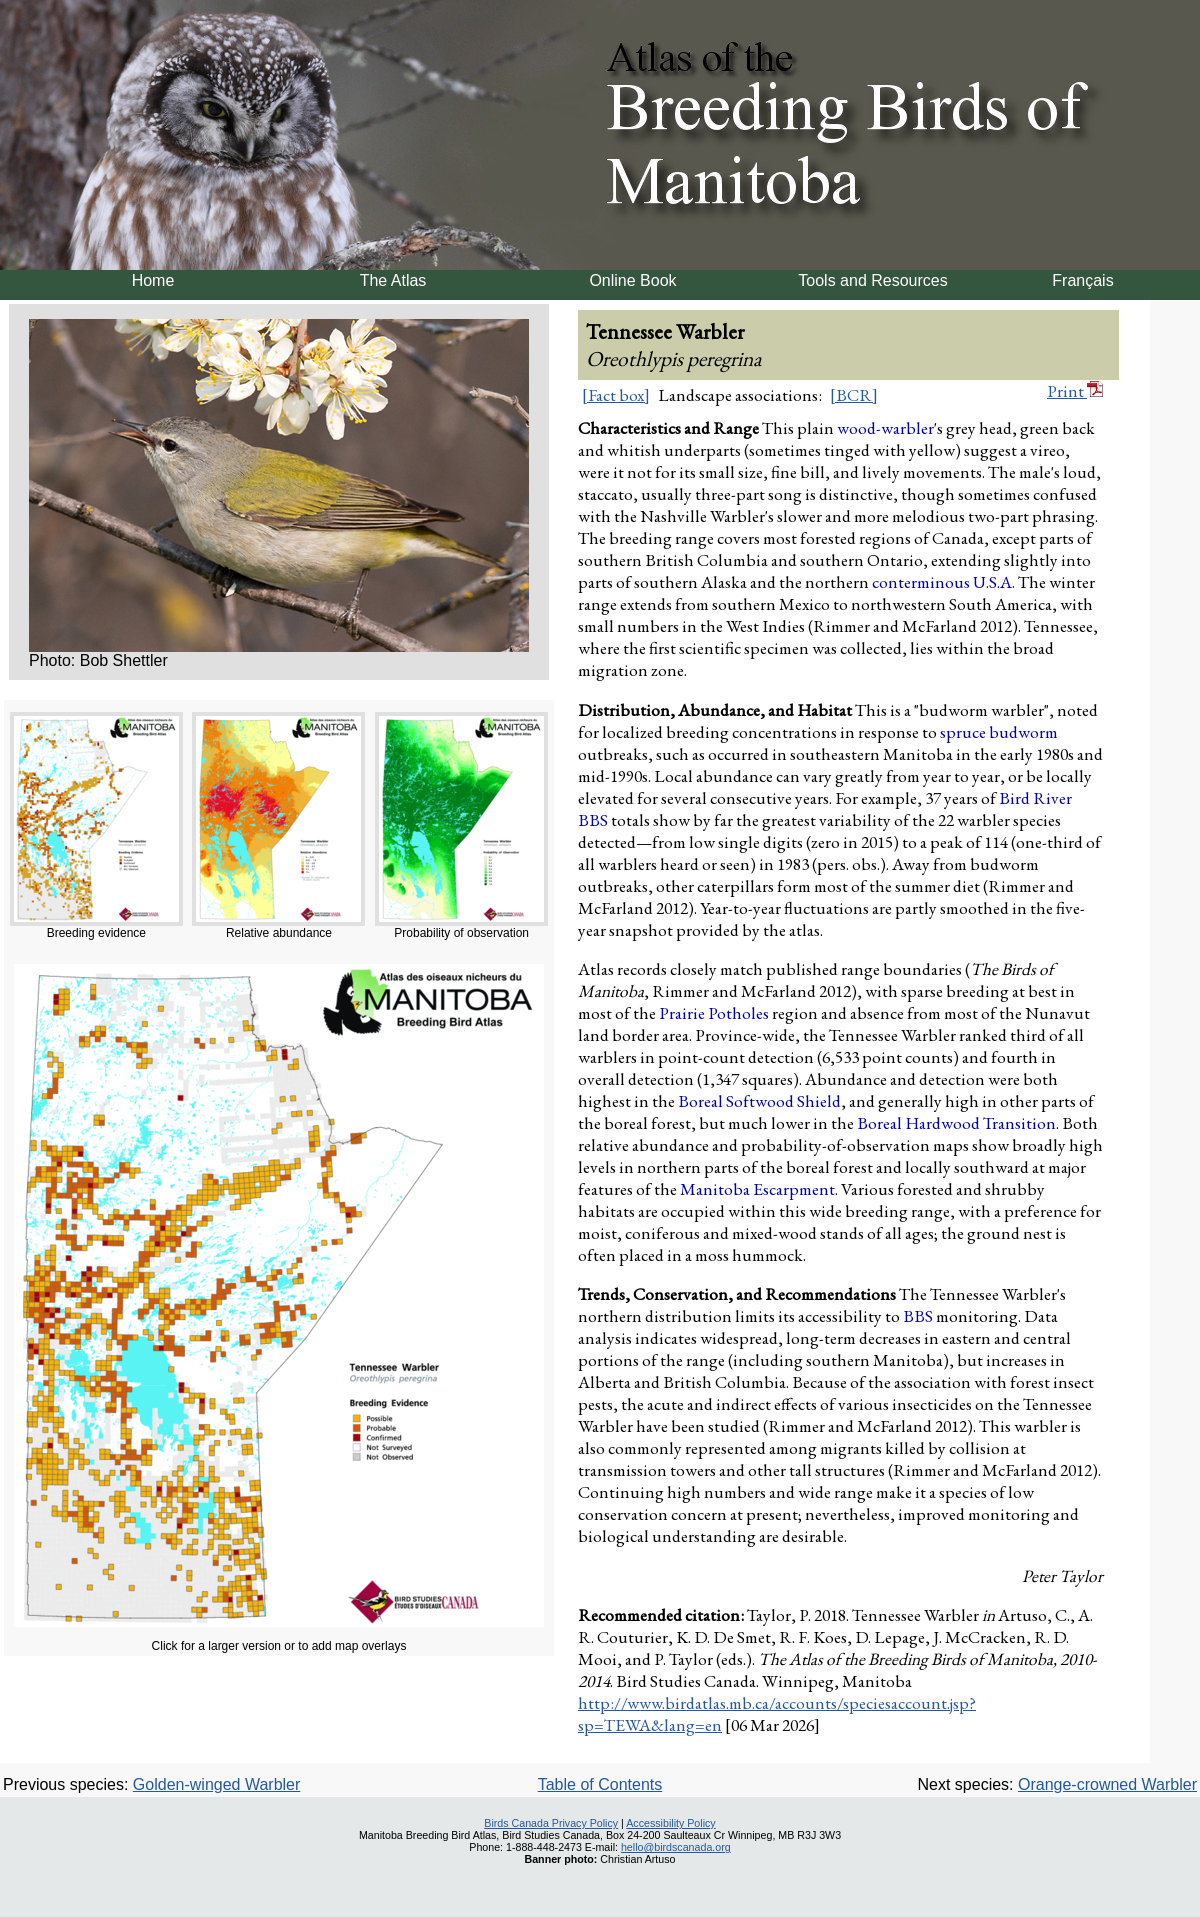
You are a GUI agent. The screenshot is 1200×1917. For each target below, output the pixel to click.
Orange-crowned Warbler (1107, 1784)
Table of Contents (600, 1784)
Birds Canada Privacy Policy (551, 1823)
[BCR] (854, 395)
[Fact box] (616, 395)
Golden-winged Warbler (216, 1784)
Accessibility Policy (670, 1823)
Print (1075, 391)
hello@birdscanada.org (676, 1847)
